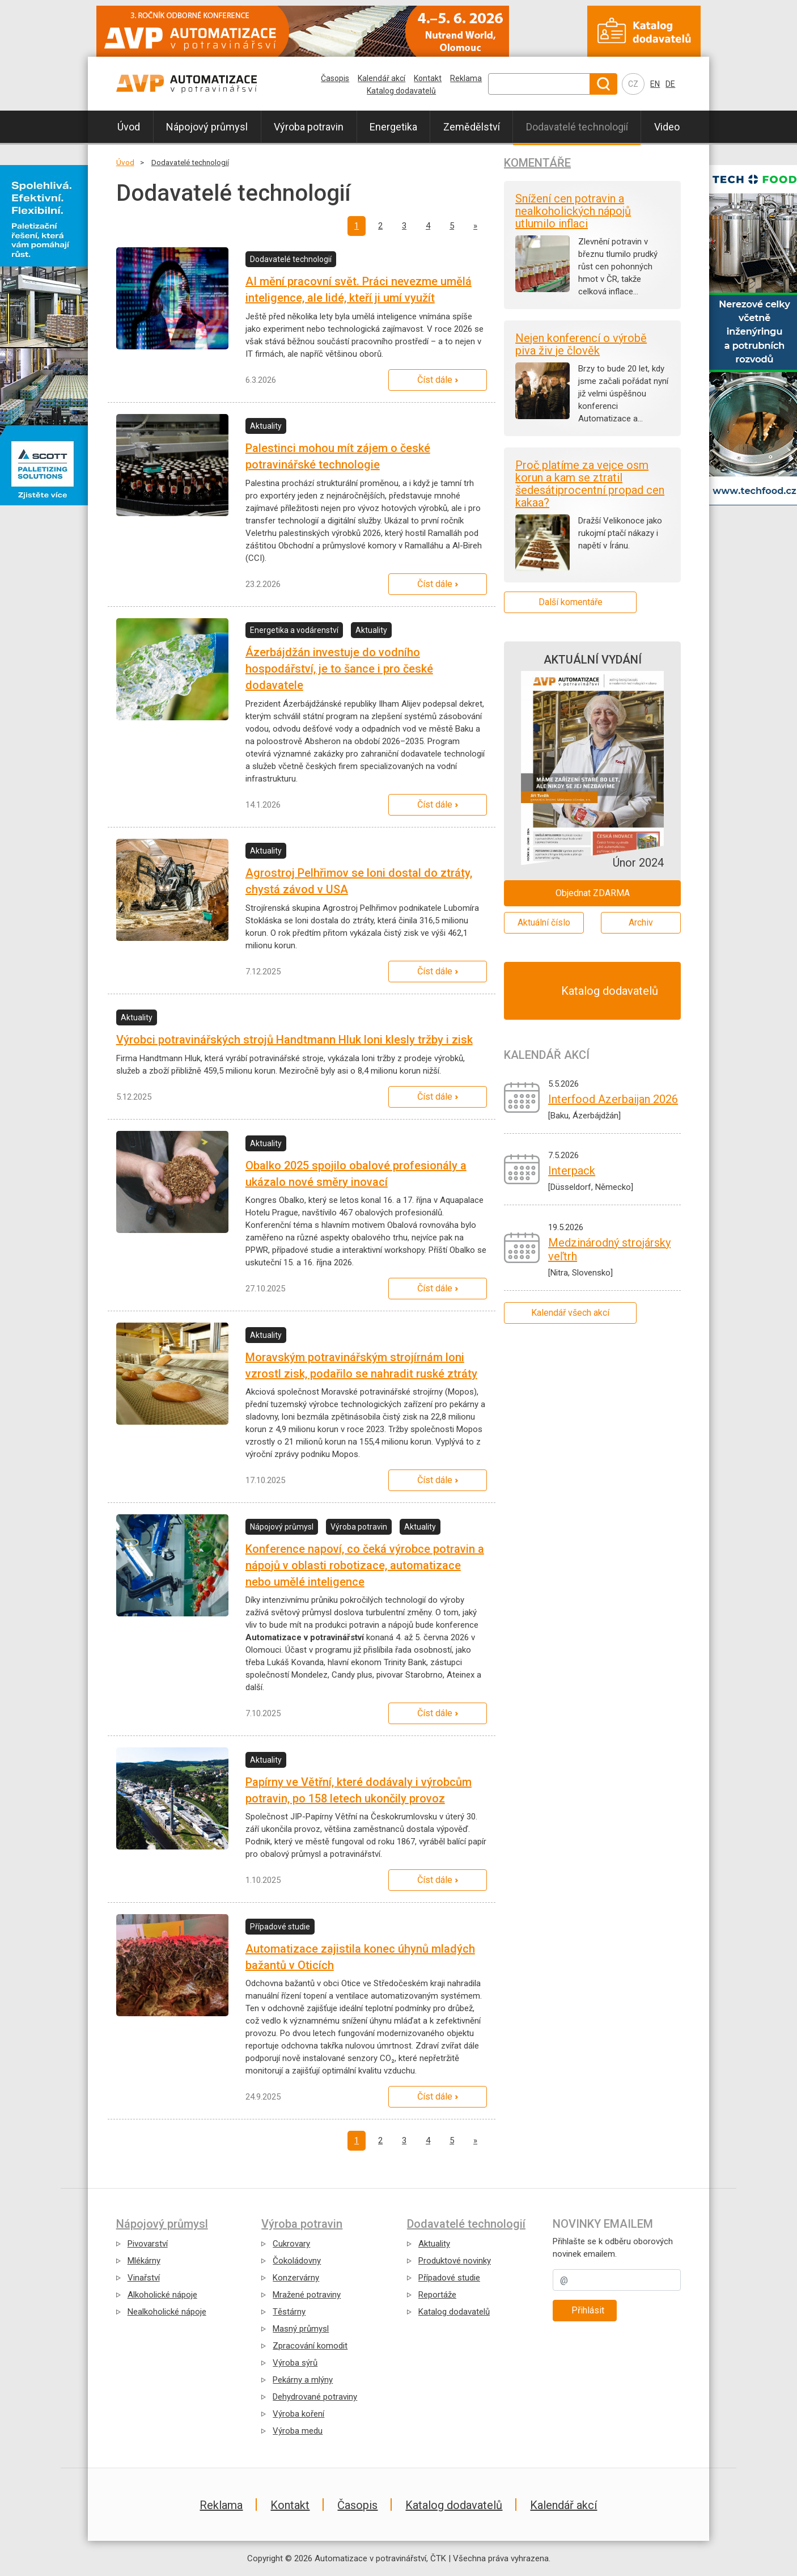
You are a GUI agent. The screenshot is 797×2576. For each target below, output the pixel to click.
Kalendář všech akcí (570, 1312)
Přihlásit (587, 2310)
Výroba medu (298, 2431)
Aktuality (434, 2244)
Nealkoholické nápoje (167, 2312)
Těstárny (289, 2312)
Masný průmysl (301, 2329)
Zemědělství (471, 127)
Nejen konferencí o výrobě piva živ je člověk (581, 344)
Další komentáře (571, 602)
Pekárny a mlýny (303, 2380)
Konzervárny (296, 2278)
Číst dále (434, 379)
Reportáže (437, 2295)
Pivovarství (148, 2244)
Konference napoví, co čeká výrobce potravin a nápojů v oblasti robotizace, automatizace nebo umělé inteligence (364, 1565)
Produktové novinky (454, 2261)
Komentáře (537, 163)
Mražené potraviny (307, 2295)
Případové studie (449, 2278)
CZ (633, 83)
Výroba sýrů (295, 2363)
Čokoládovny (297, 2261)
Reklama (466, 78)
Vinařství (144, 2278)
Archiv (641, 922)
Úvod (128, 127)
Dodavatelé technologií (577, 127)
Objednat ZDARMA (593, 893)
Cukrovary (291, 2244)
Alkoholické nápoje (162, 2295)
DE (670, 83)
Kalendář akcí (381, 78)
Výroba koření (298, 2414)
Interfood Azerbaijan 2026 (613, 1099)
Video (667, 127)
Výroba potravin (309, 127)
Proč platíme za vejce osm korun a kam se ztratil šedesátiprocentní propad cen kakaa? (589, 484)
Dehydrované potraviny (315, 2397)
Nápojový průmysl (207, 127)
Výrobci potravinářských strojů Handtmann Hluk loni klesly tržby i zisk (294, 1039)
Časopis (335, 78)
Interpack (571, 1170)
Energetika (393, 127)
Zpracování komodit (310, 2346)
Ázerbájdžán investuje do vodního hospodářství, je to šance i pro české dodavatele (339, 668)
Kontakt (428, 78)
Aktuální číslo (544, 922)
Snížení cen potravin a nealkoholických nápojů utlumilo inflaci (573, 211)
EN (655, 83)
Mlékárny (144, 2261)
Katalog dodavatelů (401, 90)
